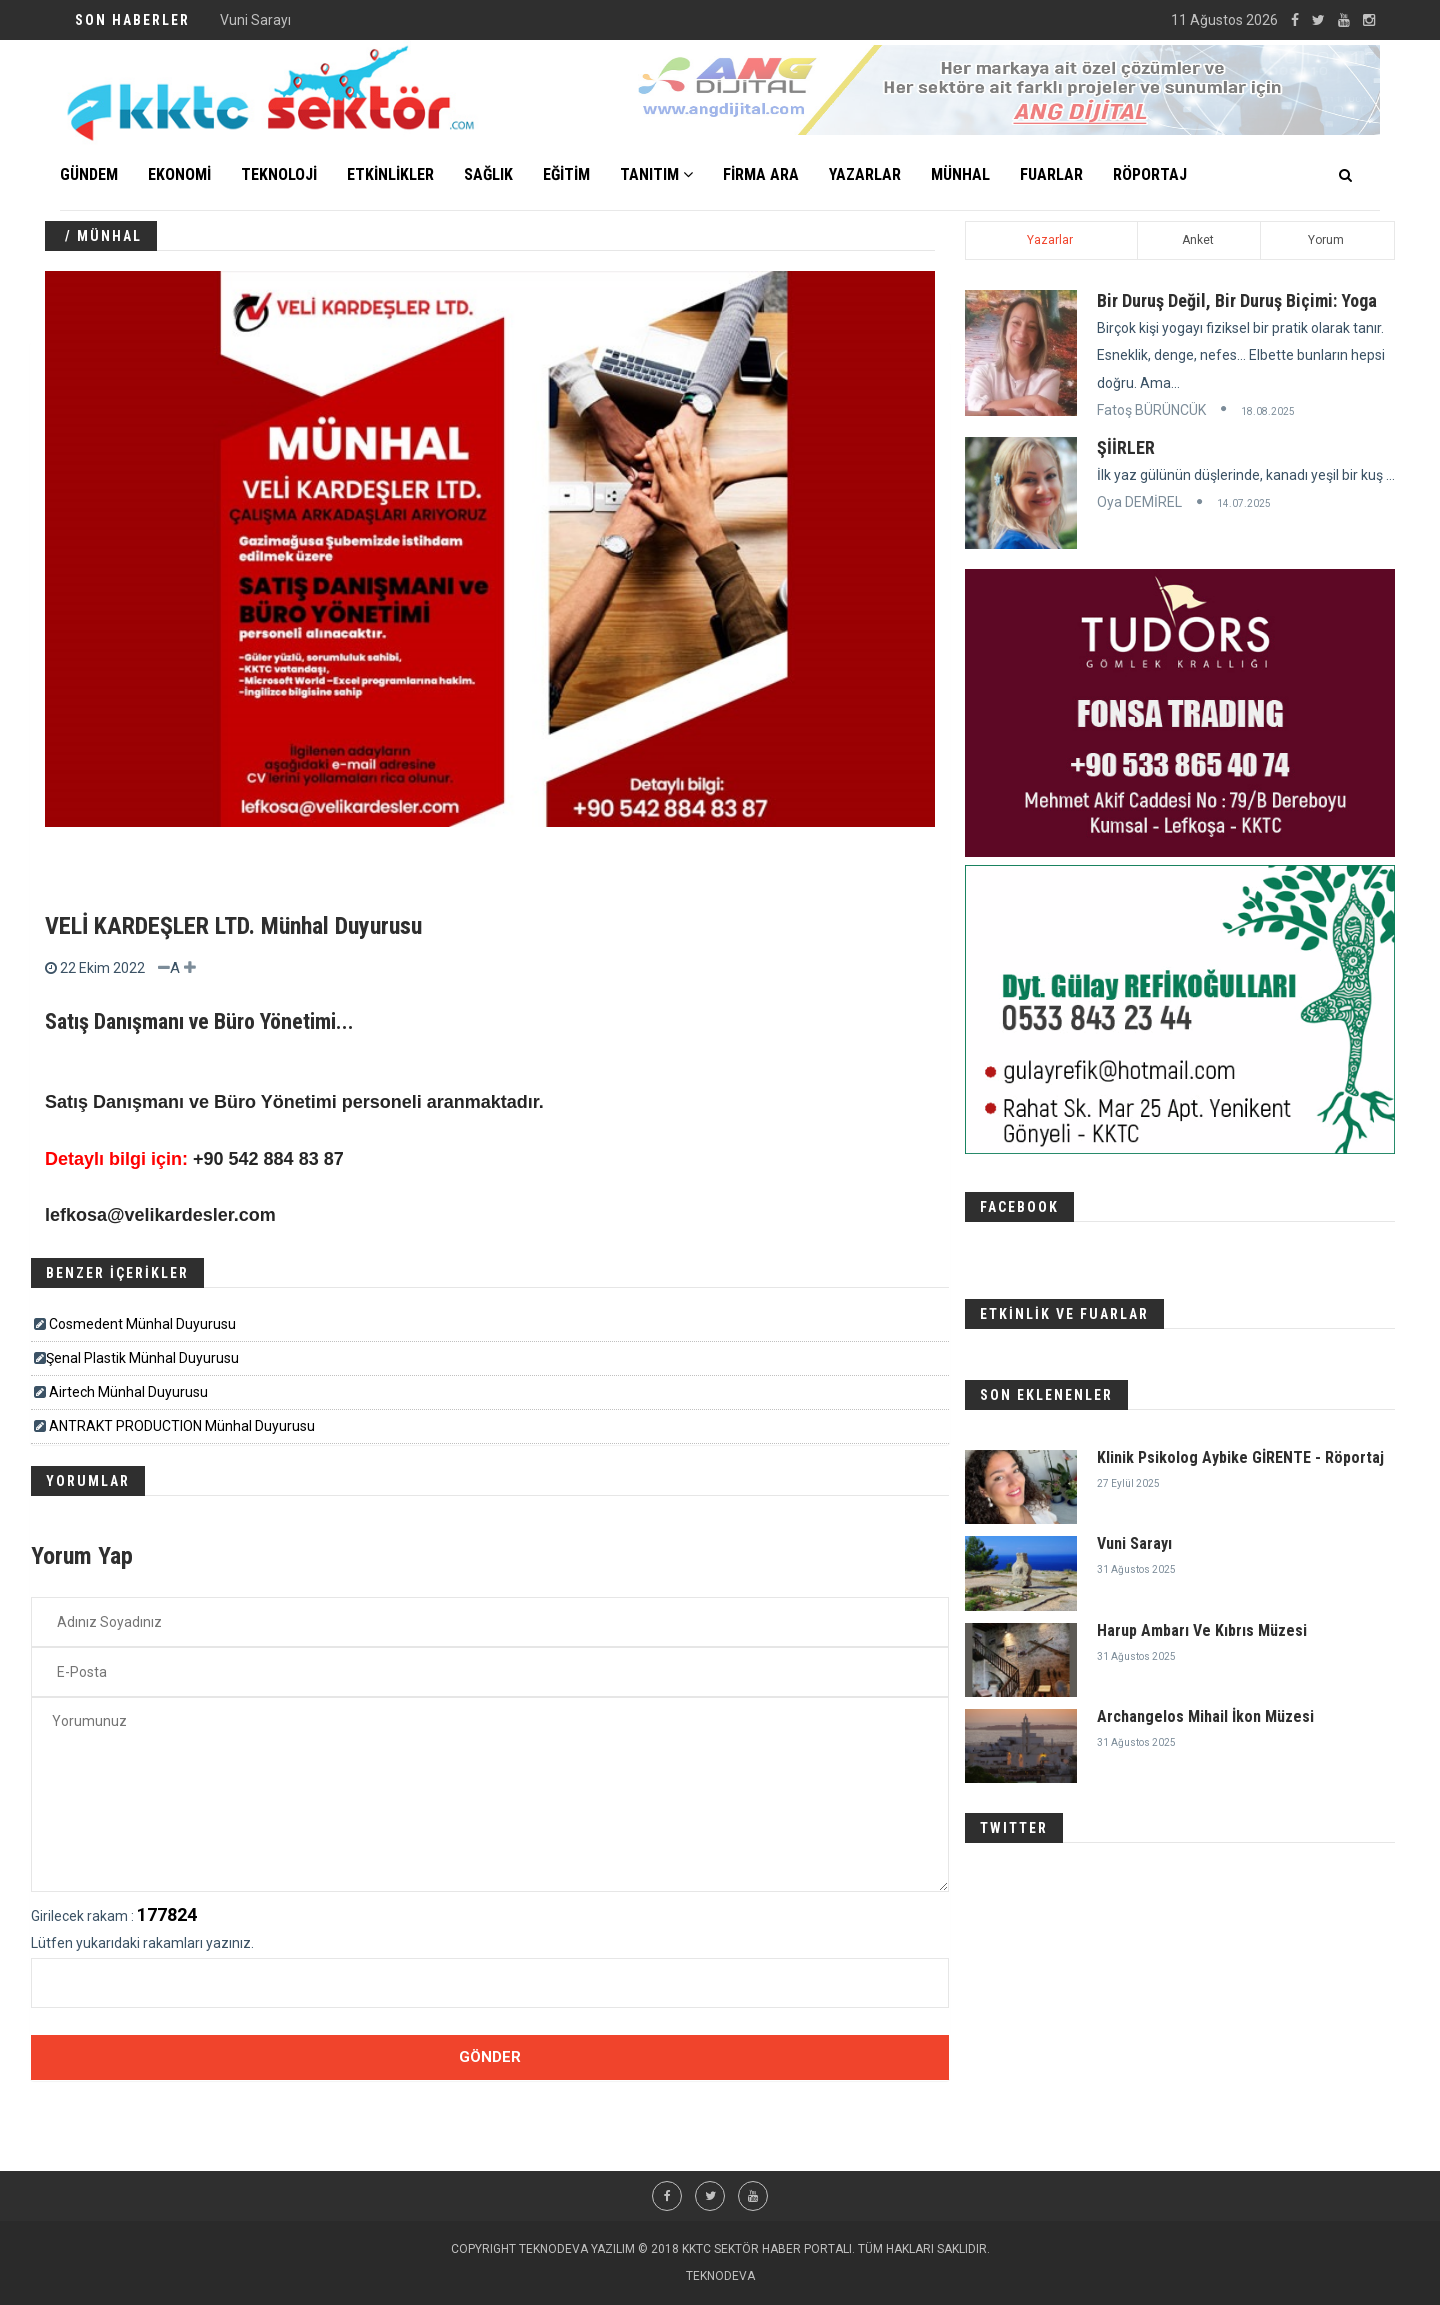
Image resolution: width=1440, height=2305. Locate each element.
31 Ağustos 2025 (1136, 1569)
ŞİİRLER (1126, 447)
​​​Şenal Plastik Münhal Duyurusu (142, 1358)
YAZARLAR (865, 174)
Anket (1198, 240)
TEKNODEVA (720, 2276)
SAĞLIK (488, 174)
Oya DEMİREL (1139, 502)
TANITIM (656, 174)
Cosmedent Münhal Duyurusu (142, 1324)
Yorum (1326, 240)
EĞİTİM (566, 174)
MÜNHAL (960, 174)
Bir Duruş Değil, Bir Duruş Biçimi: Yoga (1237, 300)
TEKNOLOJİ (279, 174)
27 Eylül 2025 (1128, 1483)
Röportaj (1150, 174)
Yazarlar (1050, 240)
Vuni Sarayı (1134, 1543)
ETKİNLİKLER (390, 174)
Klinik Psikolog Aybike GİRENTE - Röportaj (349, 20)
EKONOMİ (179, 174)
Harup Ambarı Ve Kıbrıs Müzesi (1202, 1630)
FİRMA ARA (761, 174)
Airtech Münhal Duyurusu (128, 1392)
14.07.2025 (1244, 503)
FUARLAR (1051, 174)
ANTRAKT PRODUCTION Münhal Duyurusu (182, 1426)
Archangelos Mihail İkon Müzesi (1205, 1716)
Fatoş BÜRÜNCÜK (1151, 410)
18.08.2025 (1268, 411)
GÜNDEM (89, 174)
